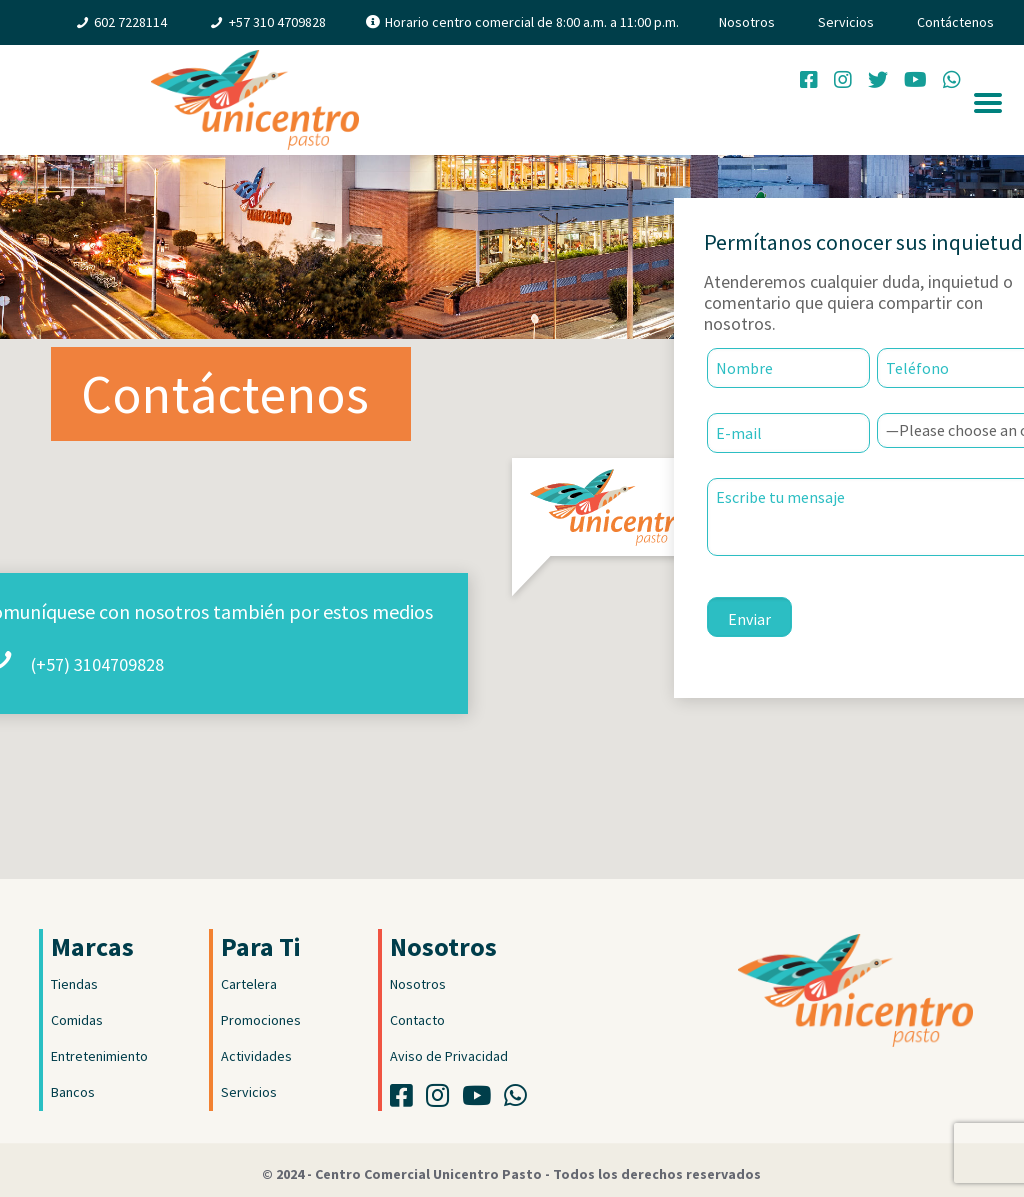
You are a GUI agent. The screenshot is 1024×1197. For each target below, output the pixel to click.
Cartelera (249, 984)
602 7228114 (130, 22)
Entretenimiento (99, 1056)
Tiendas (74, 984)
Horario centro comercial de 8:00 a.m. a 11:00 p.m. (532, 22)
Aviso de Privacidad (449, 1056)
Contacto (417, 1020)
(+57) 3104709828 (97, 664)
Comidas (77, 1020)
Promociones (261, 1020)
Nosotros (747, 22)
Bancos (73, 1092)
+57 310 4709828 (277, 22)
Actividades (256, 1056)
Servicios (846, 22)
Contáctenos (955, 22)
